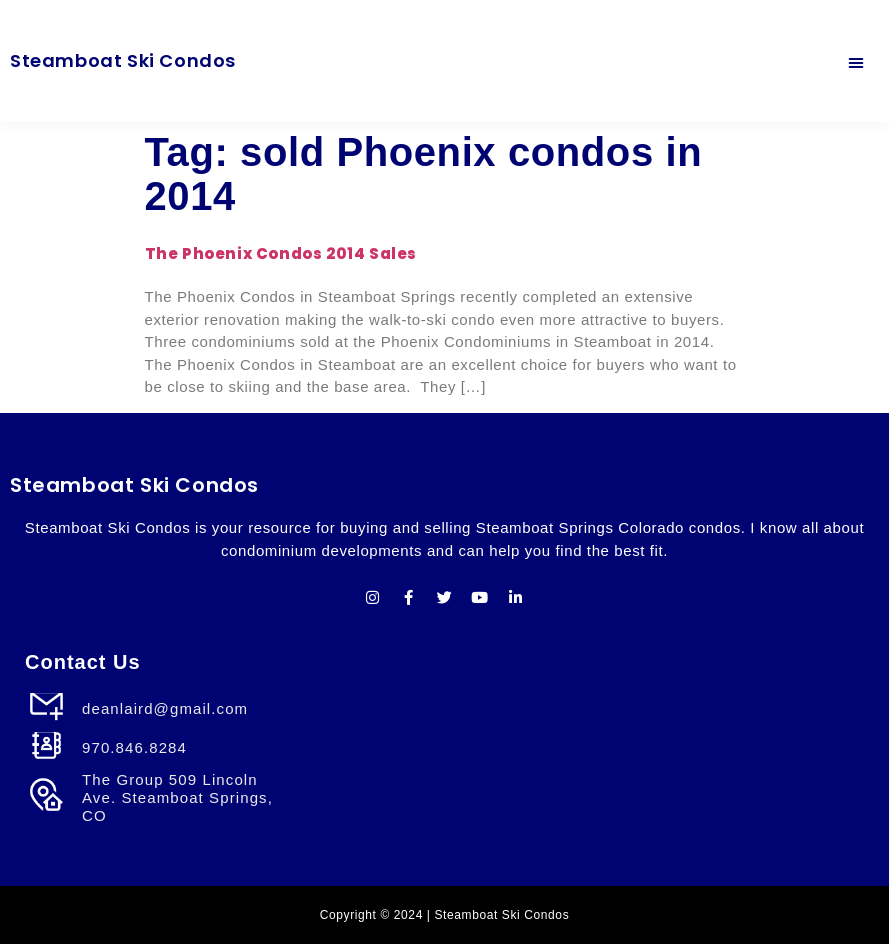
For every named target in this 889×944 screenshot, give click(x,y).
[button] (856, 61)
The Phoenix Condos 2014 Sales (281, 253)
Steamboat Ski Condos (123, 60)
